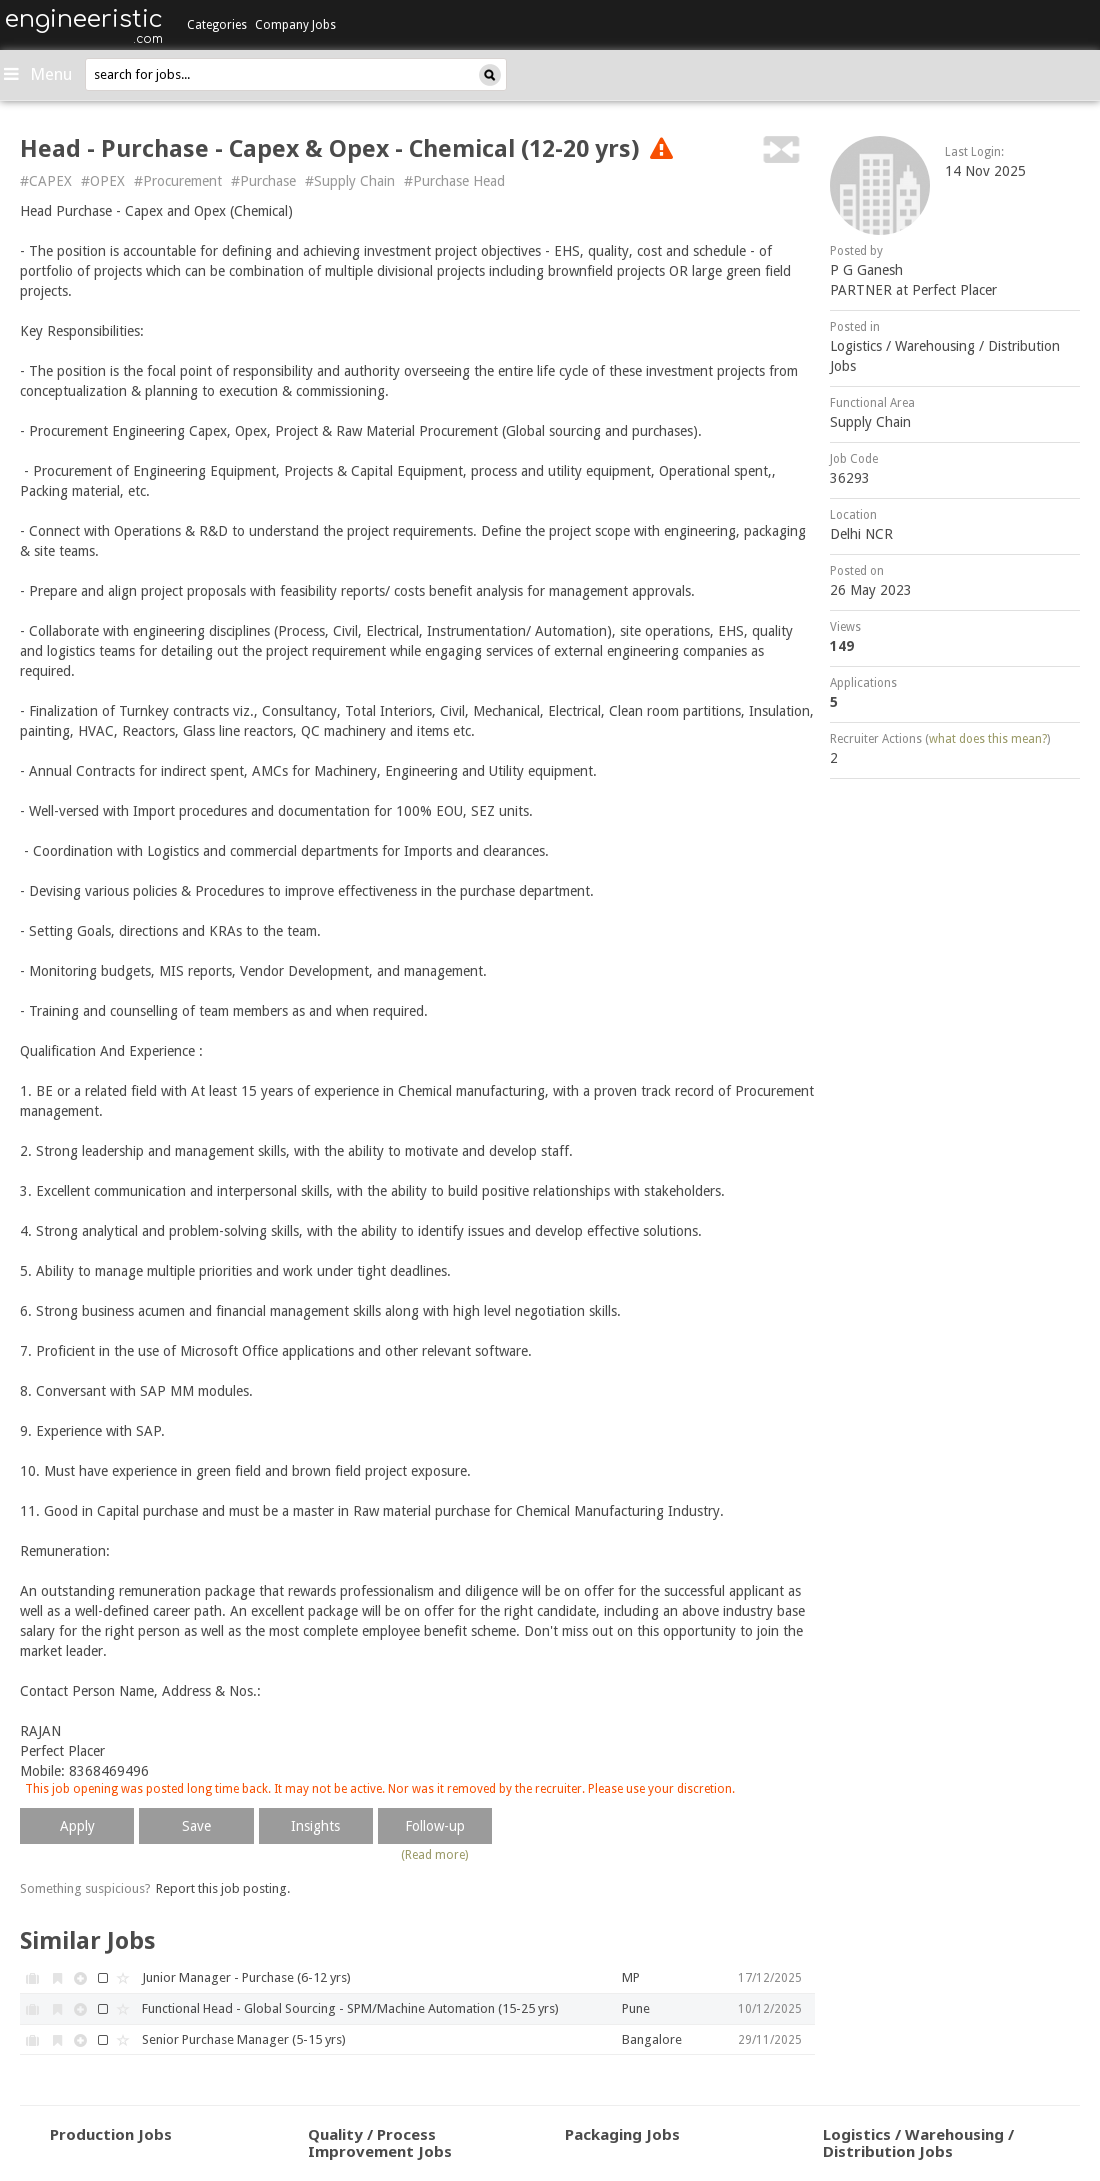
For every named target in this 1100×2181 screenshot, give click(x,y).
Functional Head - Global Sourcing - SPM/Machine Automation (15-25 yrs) (350, 2008)
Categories (217, 25)
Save (196, 1826)
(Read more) (434, 1855)
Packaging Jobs (622, 2134)
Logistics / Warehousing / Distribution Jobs (918, 2142)
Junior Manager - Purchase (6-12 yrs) (246, 1977)
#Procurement (178, 181)
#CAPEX (46, 181)
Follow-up (435, 1826)
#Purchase (263, 181)
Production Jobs (111, 2134)
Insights (315, 1826)
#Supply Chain (350, 181)
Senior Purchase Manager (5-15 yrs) (244, 2039)
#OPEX (103, 181)
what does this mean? (988, 739)
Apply (77, 1826)
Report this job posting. (223, 1888)
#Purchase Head (454, 181)
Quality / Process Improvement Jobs (380, 2142)
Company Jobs (295, 25)
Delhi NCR (861, 534)
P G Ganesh (866, 270)
